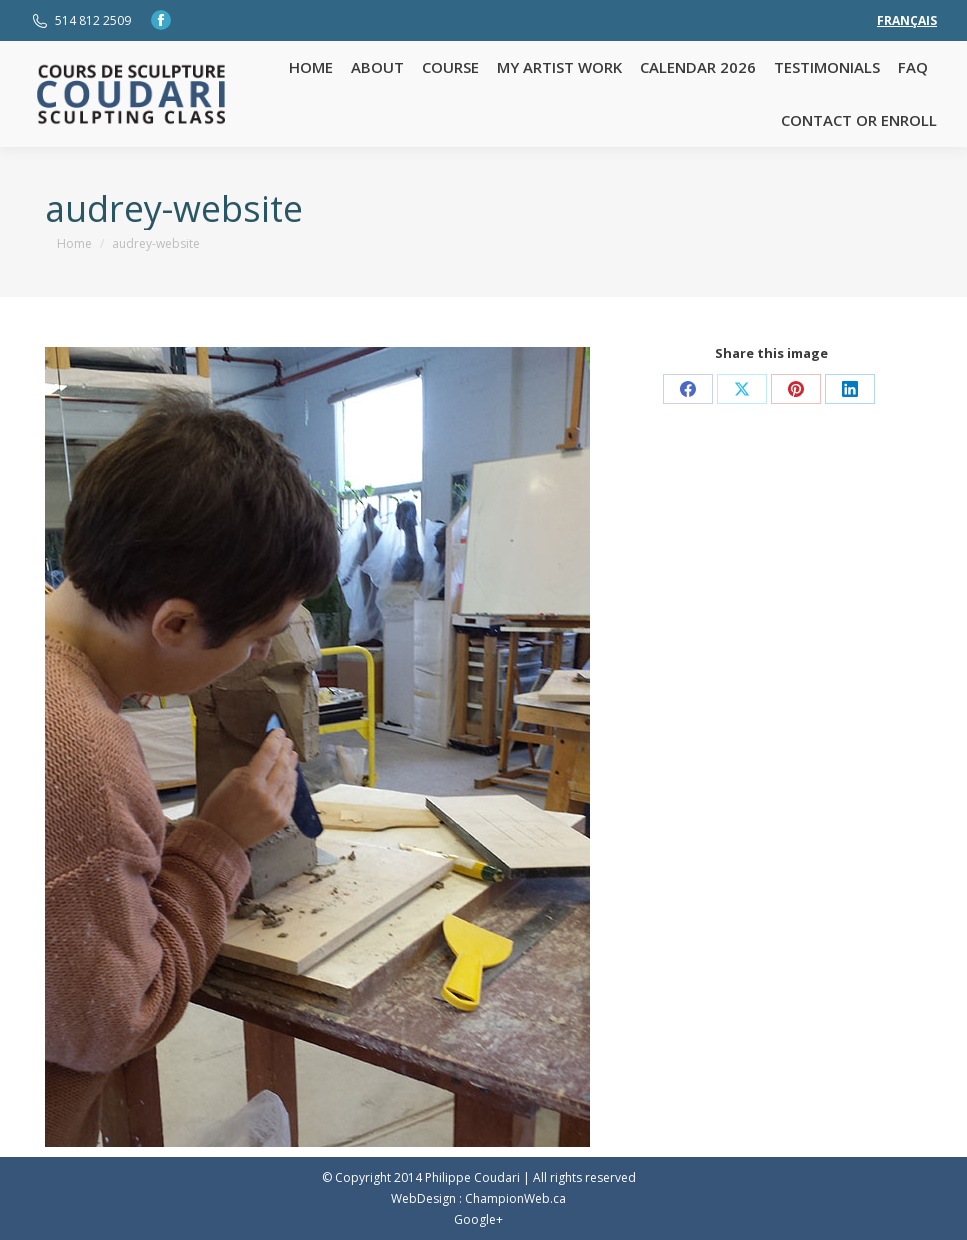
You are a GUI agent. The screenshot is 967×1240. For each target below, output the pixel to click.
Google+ (478, 1219)
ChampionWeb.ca (515, 1198)
